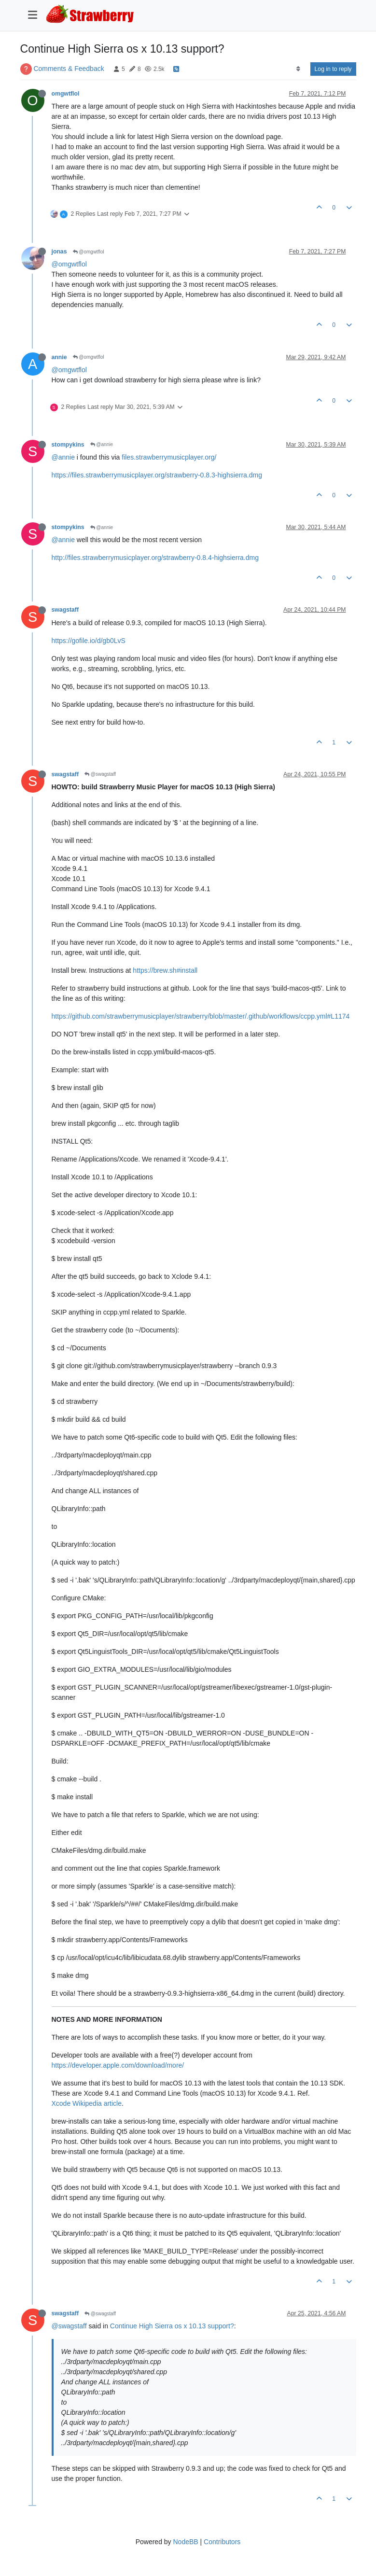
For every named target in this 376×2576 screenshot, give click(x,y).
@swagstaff (100, 774)
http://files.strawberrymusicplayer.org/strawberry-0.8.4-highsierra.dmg (155, 557)
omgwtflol (66, 93)
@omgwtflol (88, 251)
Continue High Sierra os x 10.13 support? (172, 2326)
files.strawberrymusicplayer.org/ (169, 457)
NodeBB (185, 2542)
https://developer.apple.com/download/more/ (118, 2065)
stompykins (68, 444)
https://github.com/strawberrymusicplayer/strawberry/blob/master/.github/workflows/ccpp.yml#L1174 (201, 1016)
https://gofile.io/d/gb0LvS (88, 640)
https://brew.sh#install (165, 970)
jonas (59, 251)
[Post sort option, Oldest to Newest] (298, 69)
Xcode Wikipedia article (87, 2103)
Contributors (222, 2542)
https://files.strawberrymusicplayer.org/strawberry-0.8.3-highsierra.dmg (157, 475)
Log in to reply (333, 69)
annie (59, 357)
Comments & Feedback (68, 68)
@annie (101, 444)
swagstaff (65, 609)
